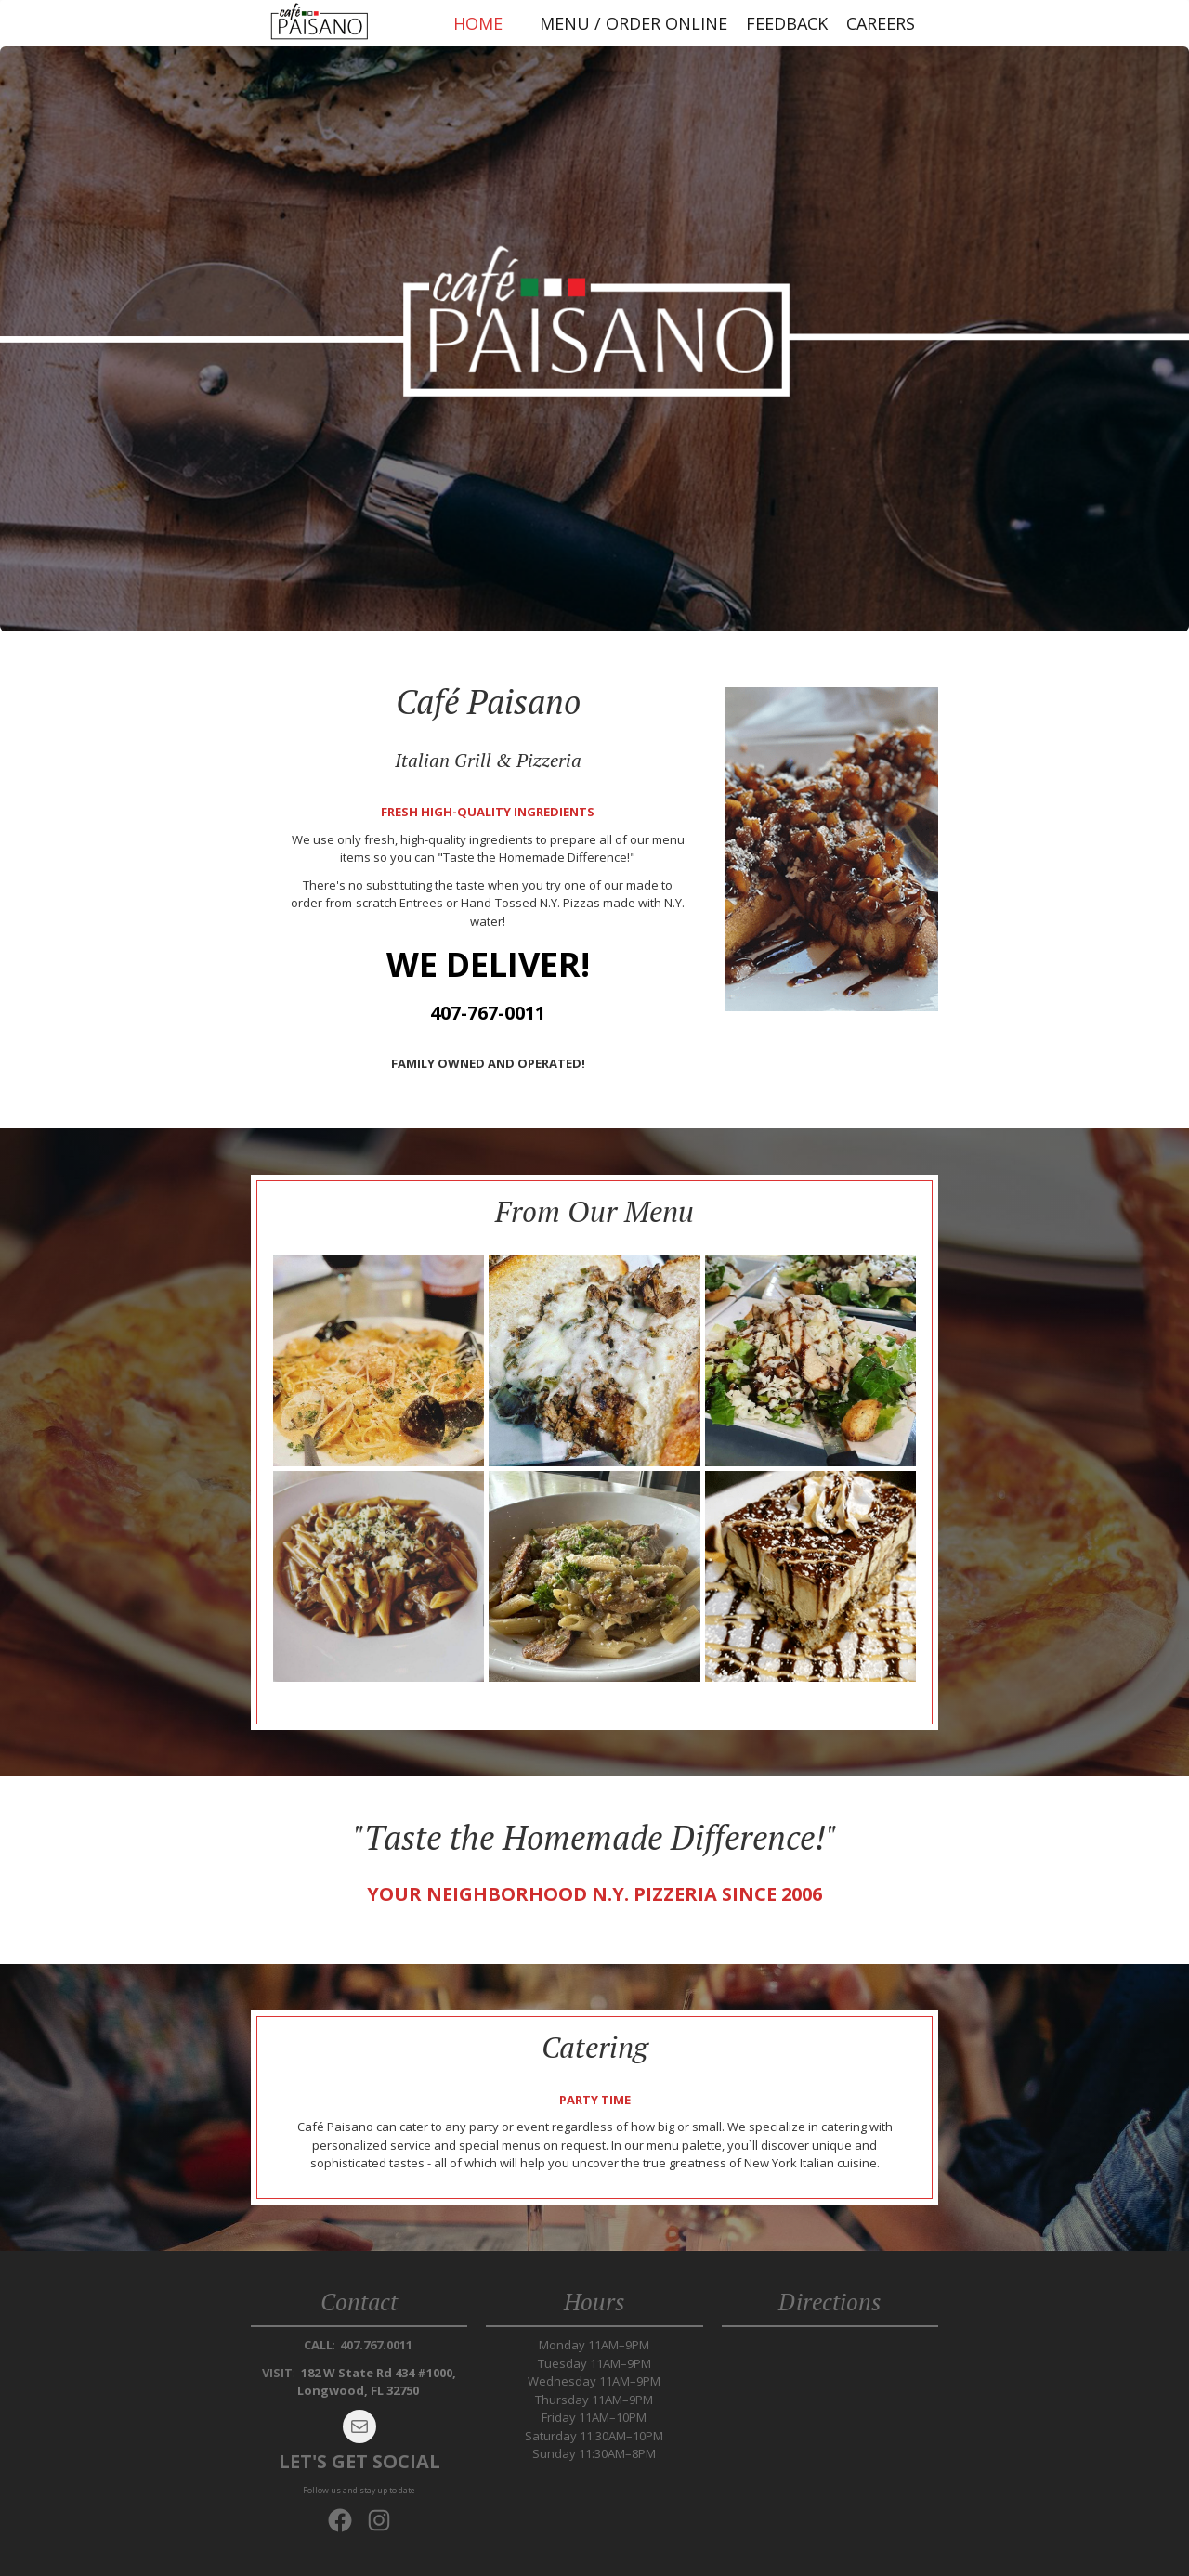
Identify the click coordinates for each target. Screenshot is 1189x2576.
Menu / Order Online (633, 23)
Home (478, 23)
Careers (880, 23)
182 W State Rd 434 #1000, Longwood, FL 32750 (376, 2382)
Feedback (787, 23)
